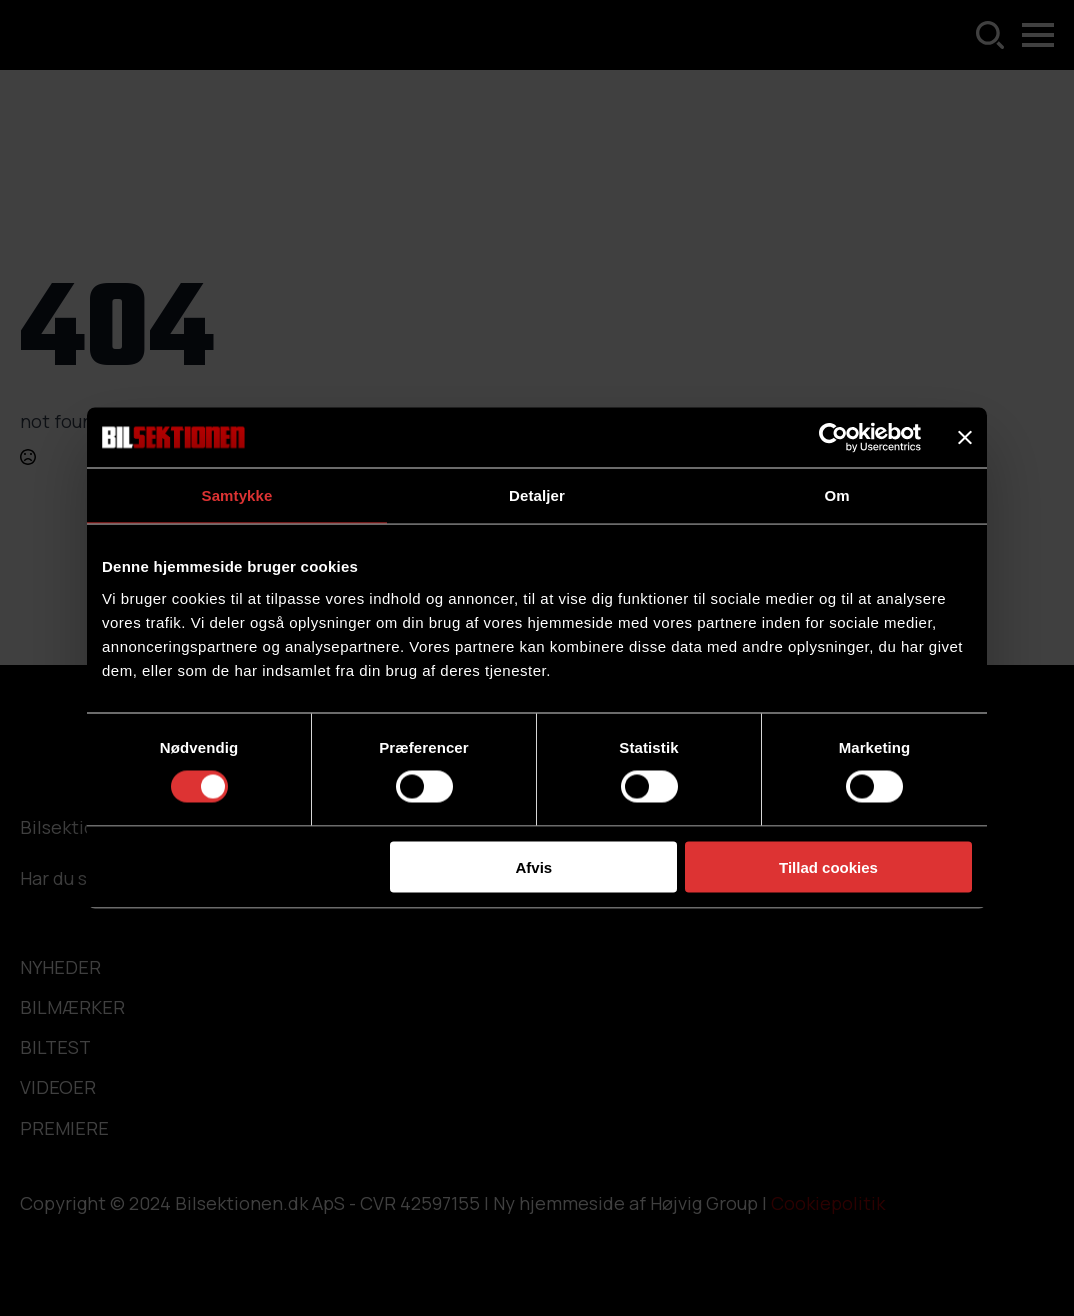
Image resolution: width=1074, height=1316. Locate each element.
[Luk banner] (965, 438)
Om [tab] (836, 495)
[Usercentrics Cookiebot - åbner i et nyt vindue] (833, 438)
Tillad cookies (828, 866)
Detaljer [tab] (537, 495)
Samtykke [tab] (237, 495)
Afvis (534, 866)
